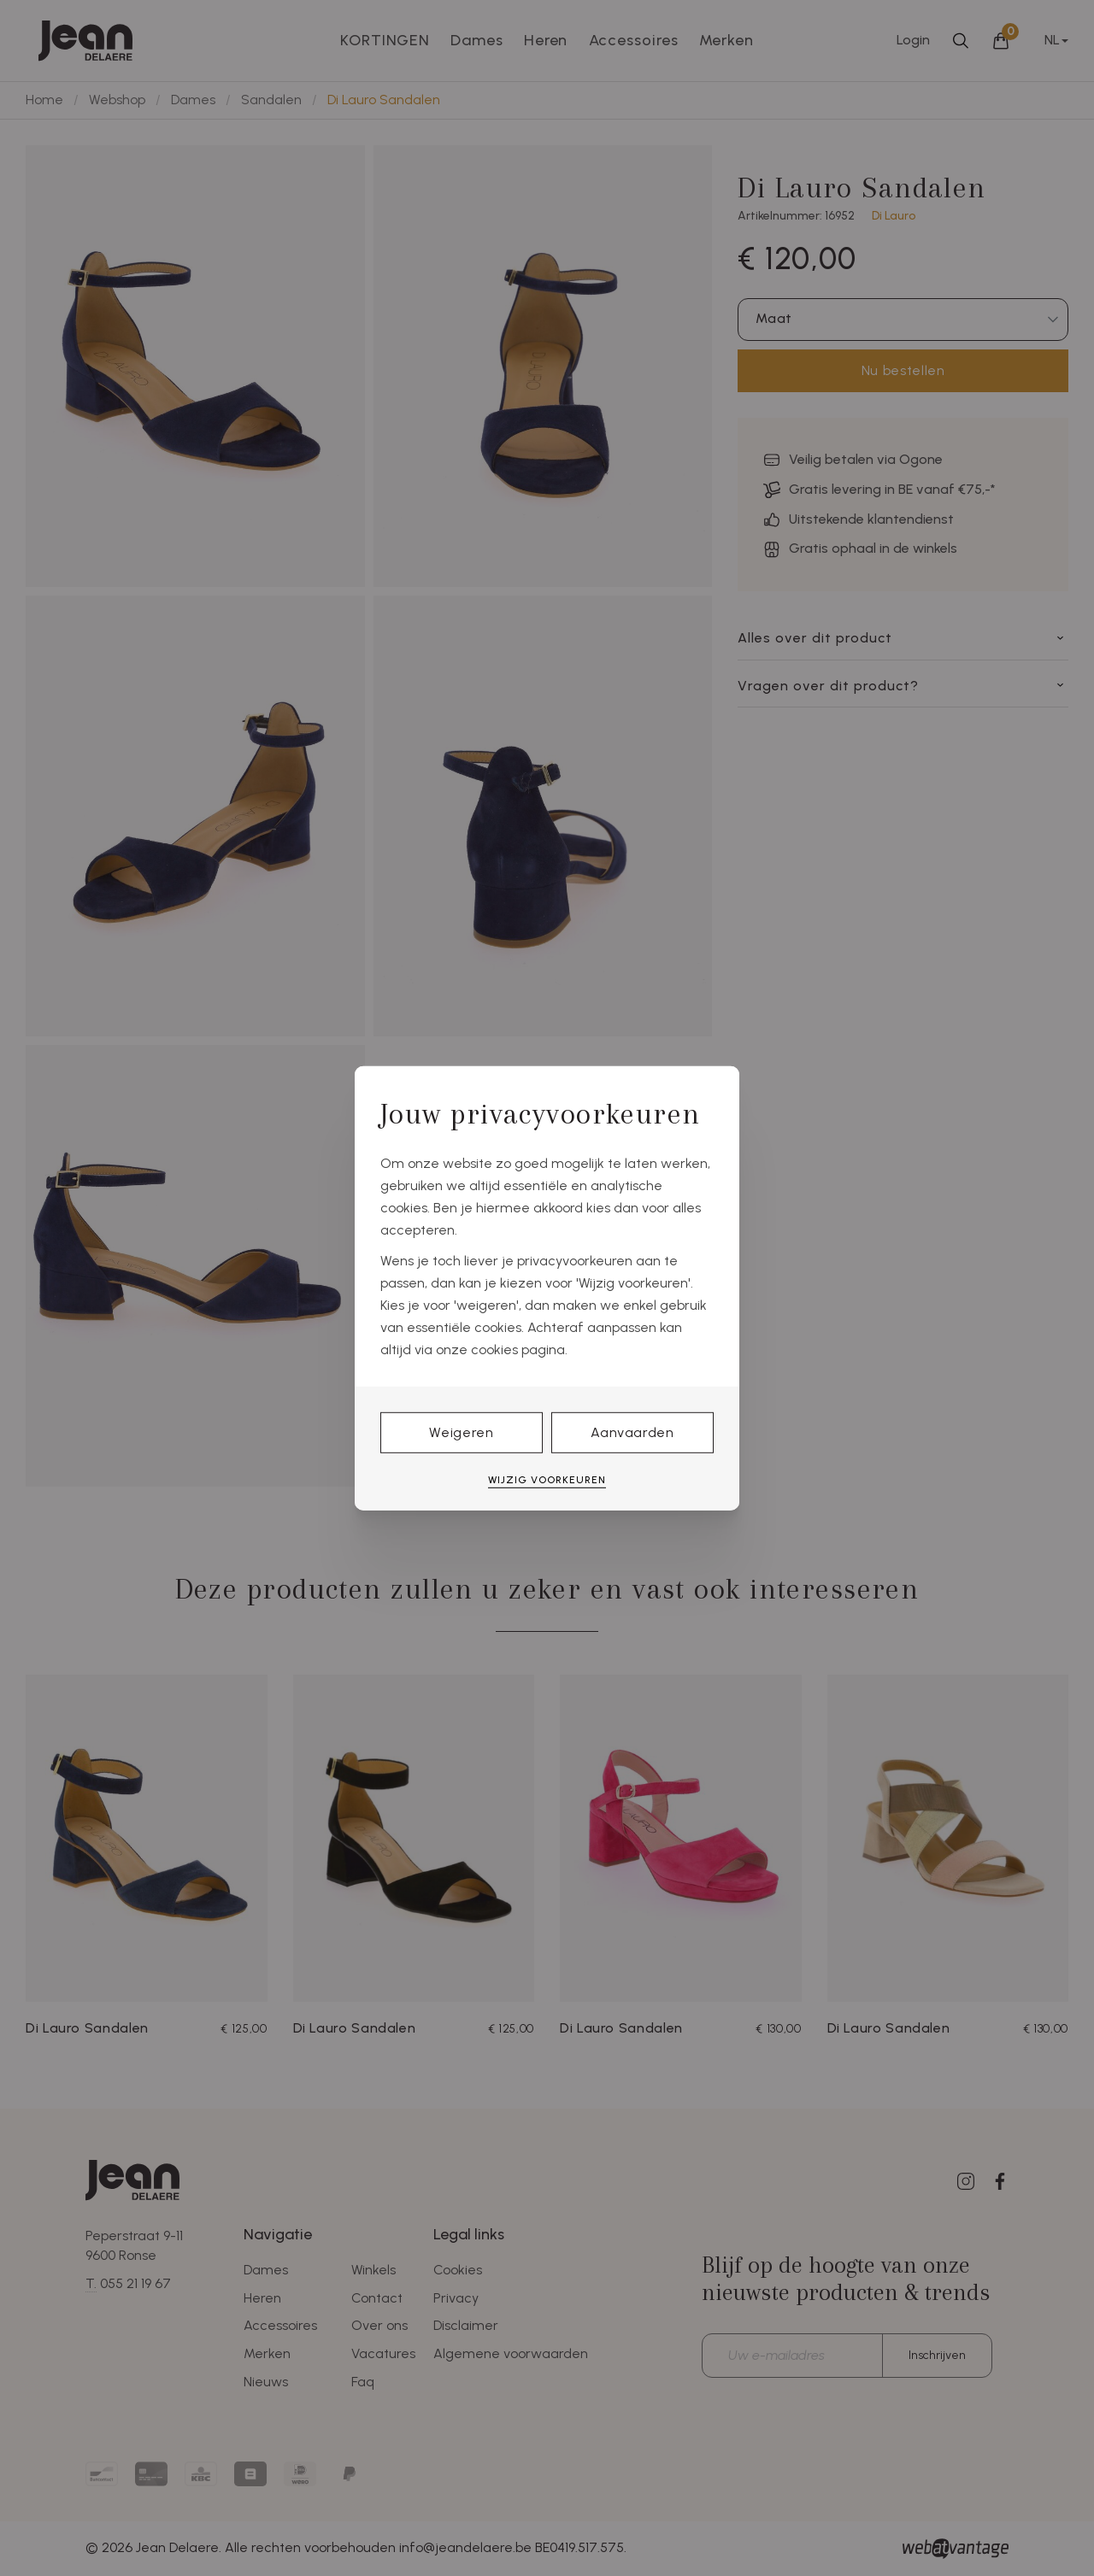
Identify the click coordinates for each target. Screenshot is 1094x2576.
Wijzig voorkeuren (547, 1480)
